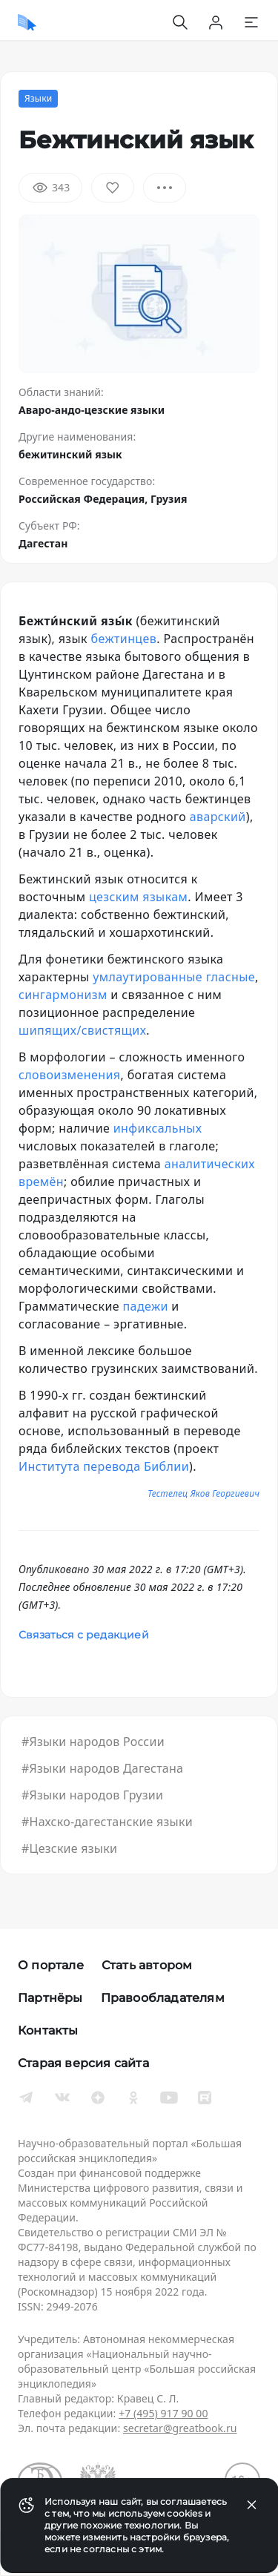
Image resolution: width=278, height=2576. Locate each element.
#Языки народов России (93, 1741)
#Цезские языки (69, 1848)
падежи (145, 1306)
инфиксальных (157, 1128)
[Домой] (27, 22)
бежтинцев (124, 638)
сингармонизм (63, 994)
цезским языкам (138, 897)
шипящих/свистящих (82, 1030)
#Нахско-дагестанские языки (107, 1822)
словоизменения (69, 1075)
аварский (218, 816)
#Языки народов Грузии (92, 1795)
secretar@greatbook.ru (180, 2428)
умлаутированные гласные (174, 977)
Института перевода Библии (104, 1466)
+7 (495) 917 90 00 (163, 2413)
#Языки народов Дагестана (102, 1768)
